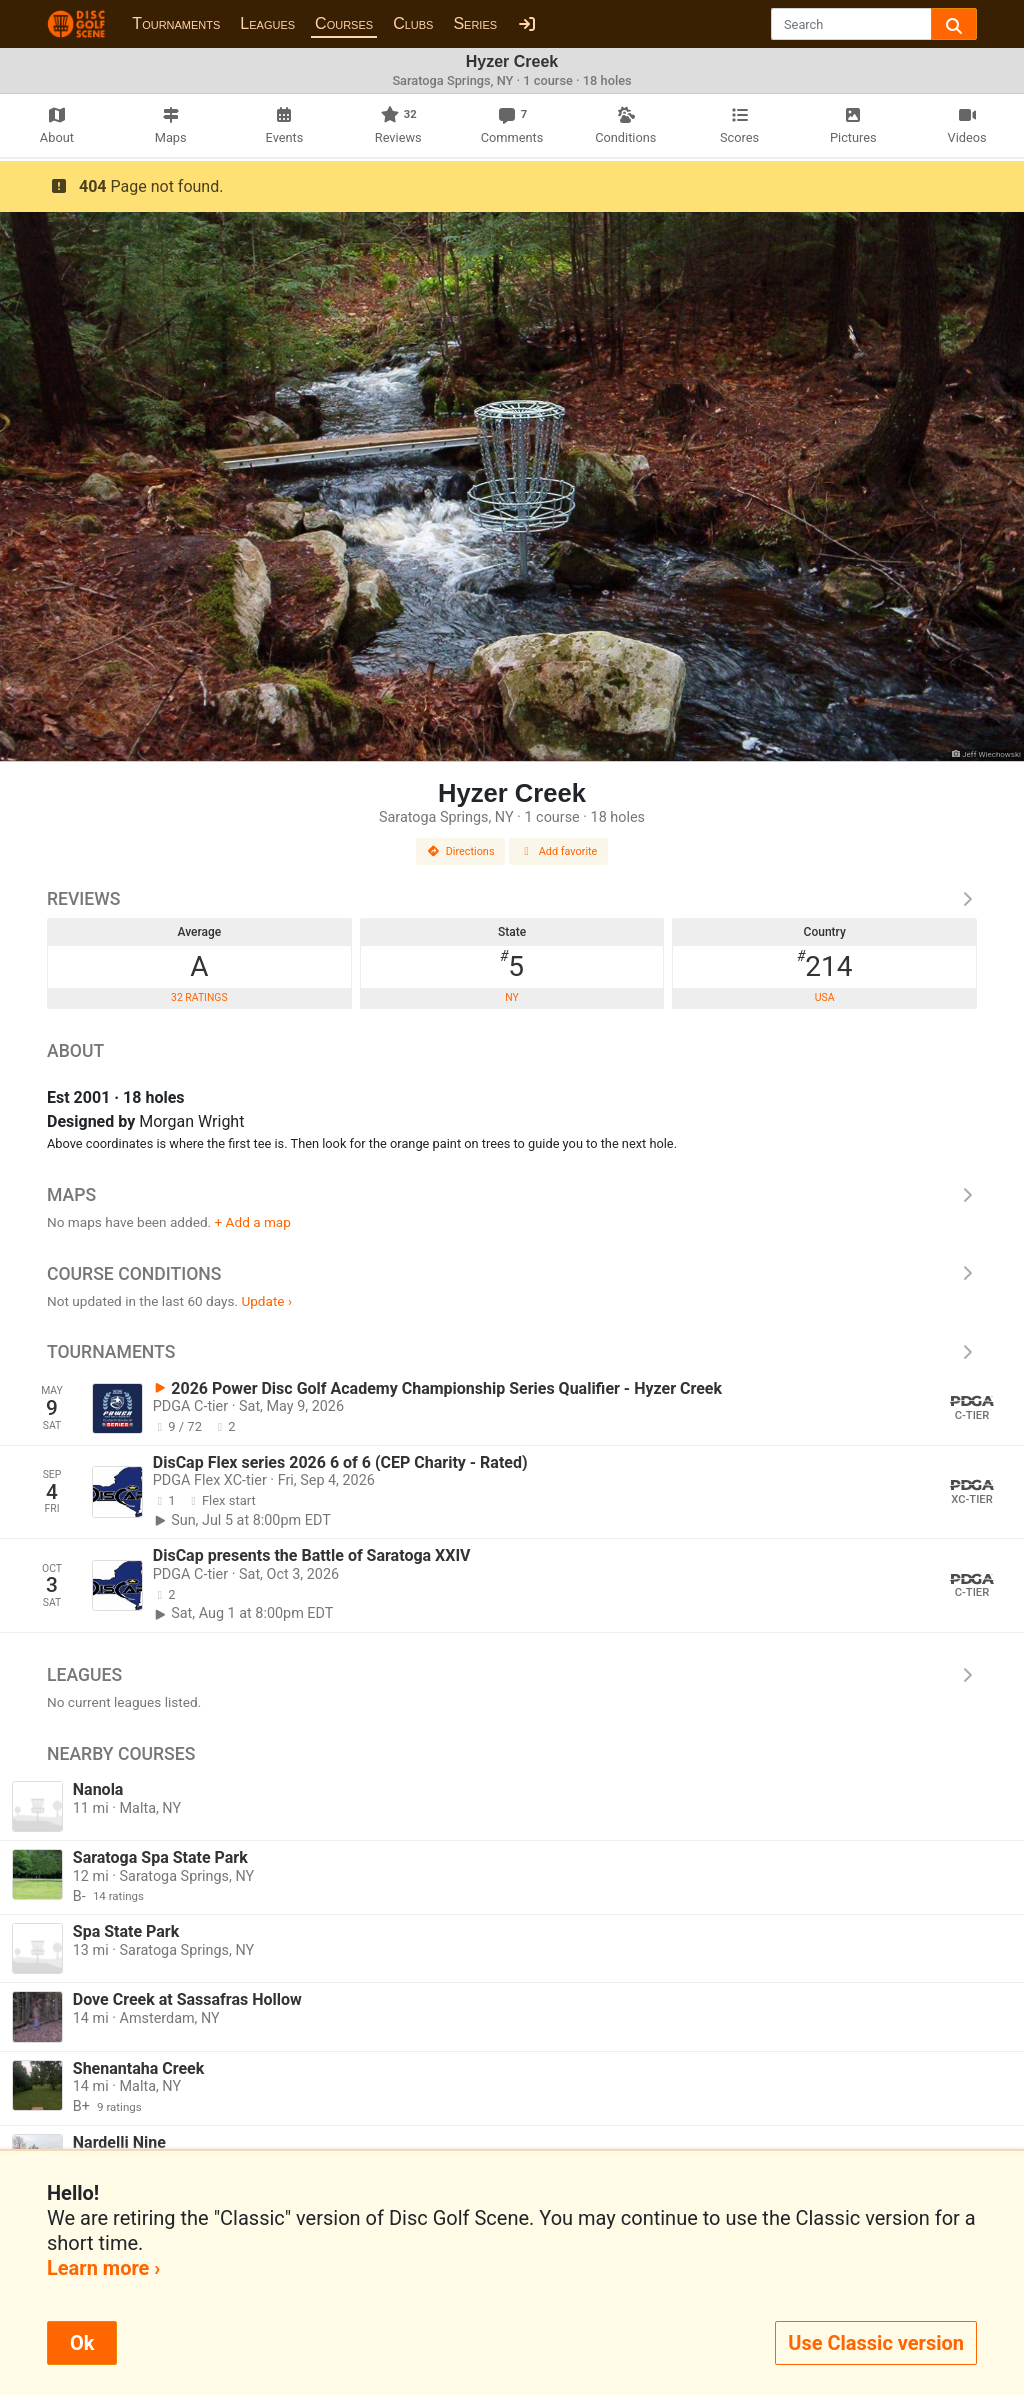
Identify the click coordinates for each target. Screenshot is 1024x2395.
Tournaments (176, 23)
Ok (82, 2343)
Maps (512, 1195)
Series (475, 23)
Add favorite (559, 851)
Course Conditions (512, 1274)
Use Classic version (876, 2343)
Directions (461, 851)
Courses (344, 23)
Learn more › (103, 2268)
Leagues (267, 23)
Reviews (512, 899)
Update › (266, 1301)
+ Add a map (253, 1222)
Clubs (413, 23)
